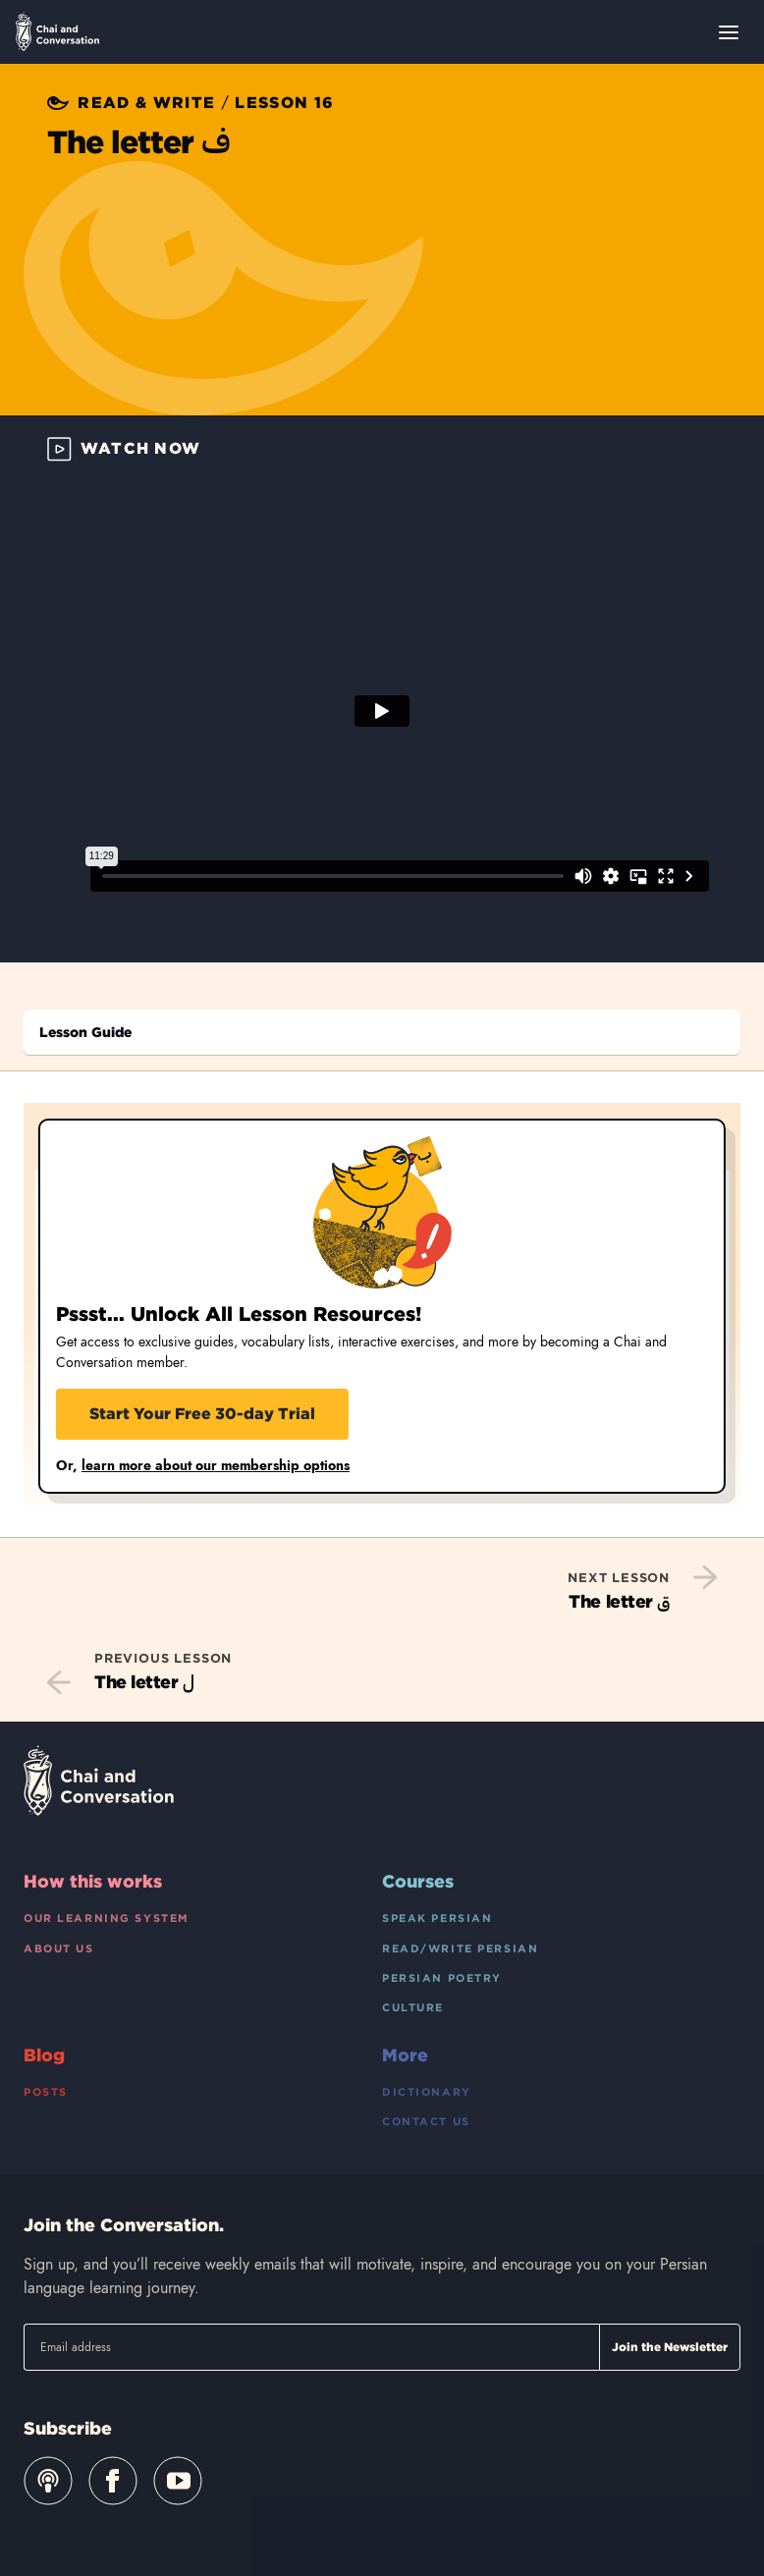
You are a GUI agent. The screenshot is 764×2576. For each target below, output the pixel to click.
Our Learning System (107, 1918)
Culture (413, 2007)
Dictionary (426, 2092)
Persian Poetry (442, 1978)
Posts (46, 2092)
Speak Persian (437, 1918)
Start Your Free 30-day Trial (202, 1413)
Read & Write (146, 102)
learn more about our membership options (216, 1465)
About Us (59, 1948)
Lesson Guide (85, 1032)
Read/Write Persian (460, 1948)
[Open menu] (728, 32)
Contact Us (426, 2121)
